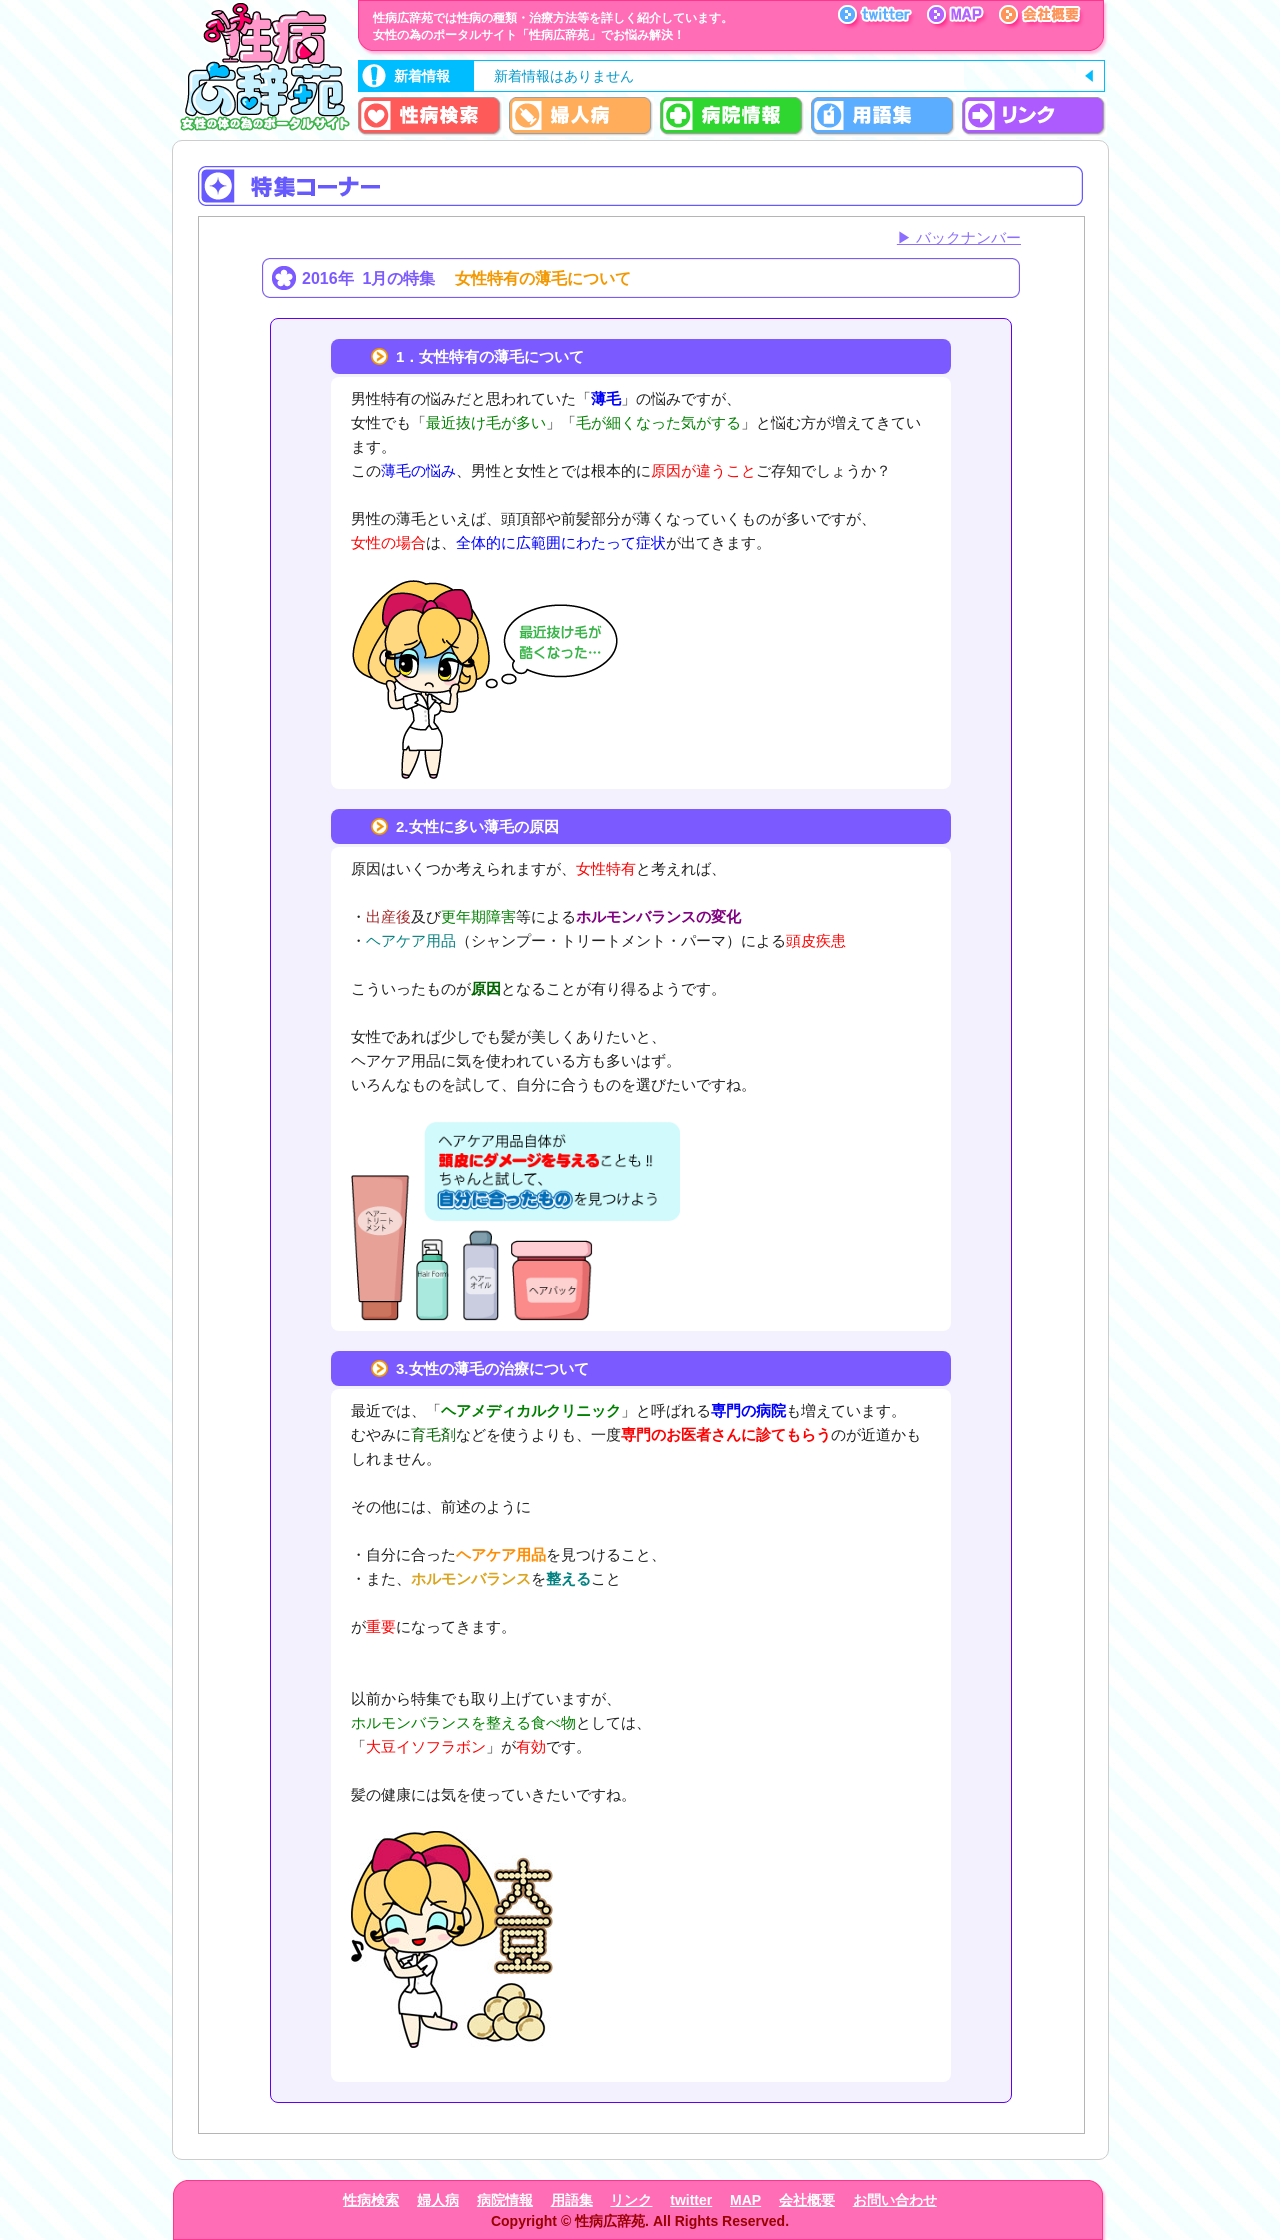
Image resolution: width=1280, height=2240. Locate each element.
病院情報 (505, 2200)
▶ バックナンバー (959, 237)
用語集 (572, 2200)
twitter (691, 2200)
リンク (631, 2200)
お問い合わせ (895, 2200)
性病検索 (371, 2200)
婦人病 (438, 2200)
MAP (745, 2200)
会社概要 (807, 2200)
